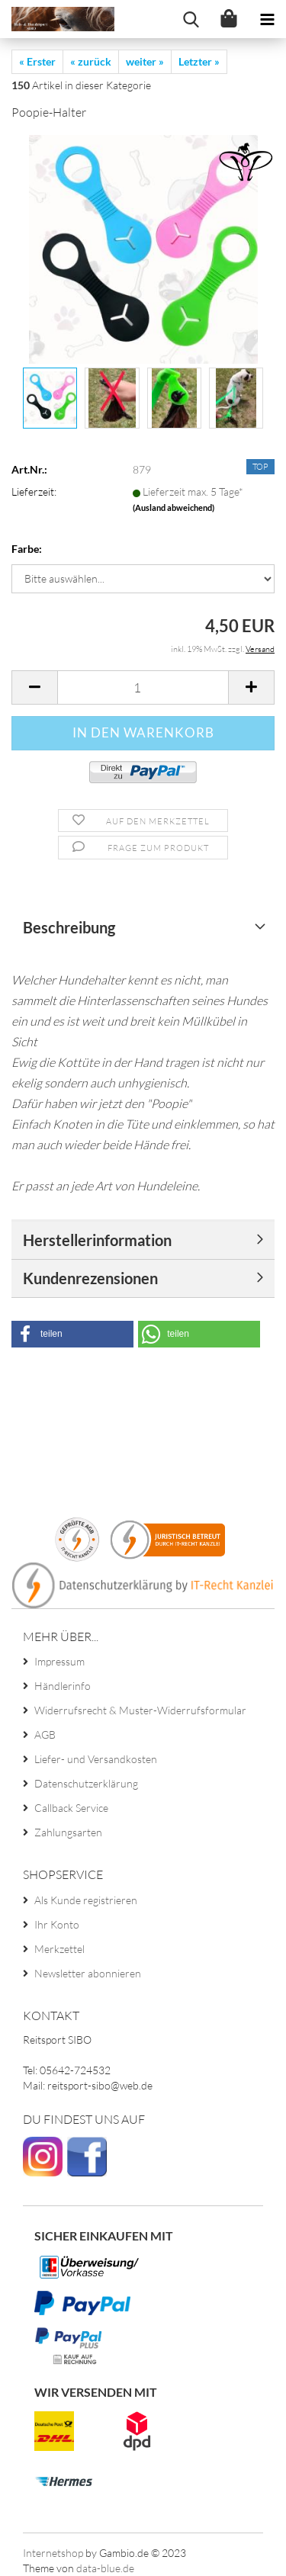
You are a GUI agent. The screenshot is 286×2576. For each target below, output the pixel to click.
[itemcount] (143, 687)
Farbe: (26, 548)
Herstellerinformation (97, 1240)
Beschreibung (69, 927)
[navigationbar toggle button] (267, 19)
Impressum (59, 1661)
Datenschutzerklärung (86, 1783)
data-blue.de (105, 2568)
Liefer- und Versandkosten (95, 1758)
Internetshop (53, 2552)
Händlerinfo (62, 1685)
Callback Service (71, 1807)
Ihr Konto (56, 1924)
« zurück (90, 61)
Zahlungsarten (68, 1832)
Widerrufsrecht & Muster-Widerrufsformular (140, 1710)
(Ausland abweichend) (173, 507)
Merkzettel (59, 1948)
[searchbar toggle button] (191, 19)
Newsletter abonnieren (87, 1973)
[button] (72, 1334)
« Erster (37, 61)
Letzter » (199, 61)
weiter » (145, 61)
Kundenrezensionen (90, 1278)
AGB (45, 1734)
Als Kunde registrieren (85, 1899)
